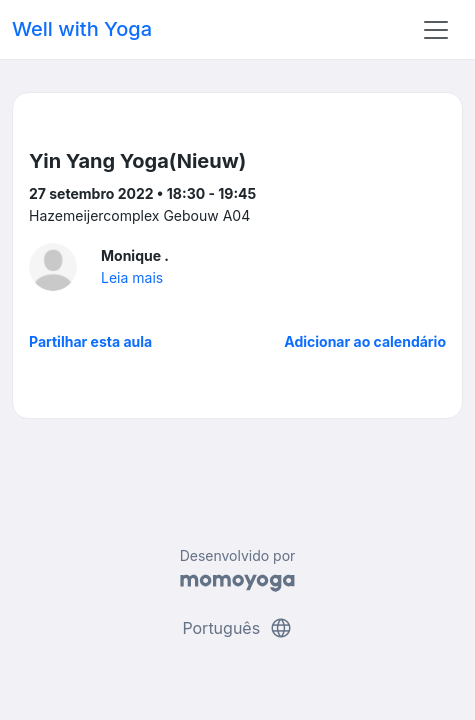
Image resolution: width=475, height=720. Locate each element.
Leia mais (132, 277)
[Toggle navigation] (436, 30)
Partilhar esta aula (90, 341)
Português (237, 628)
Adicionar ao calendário (365, 341)
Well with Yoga (82, 29)
